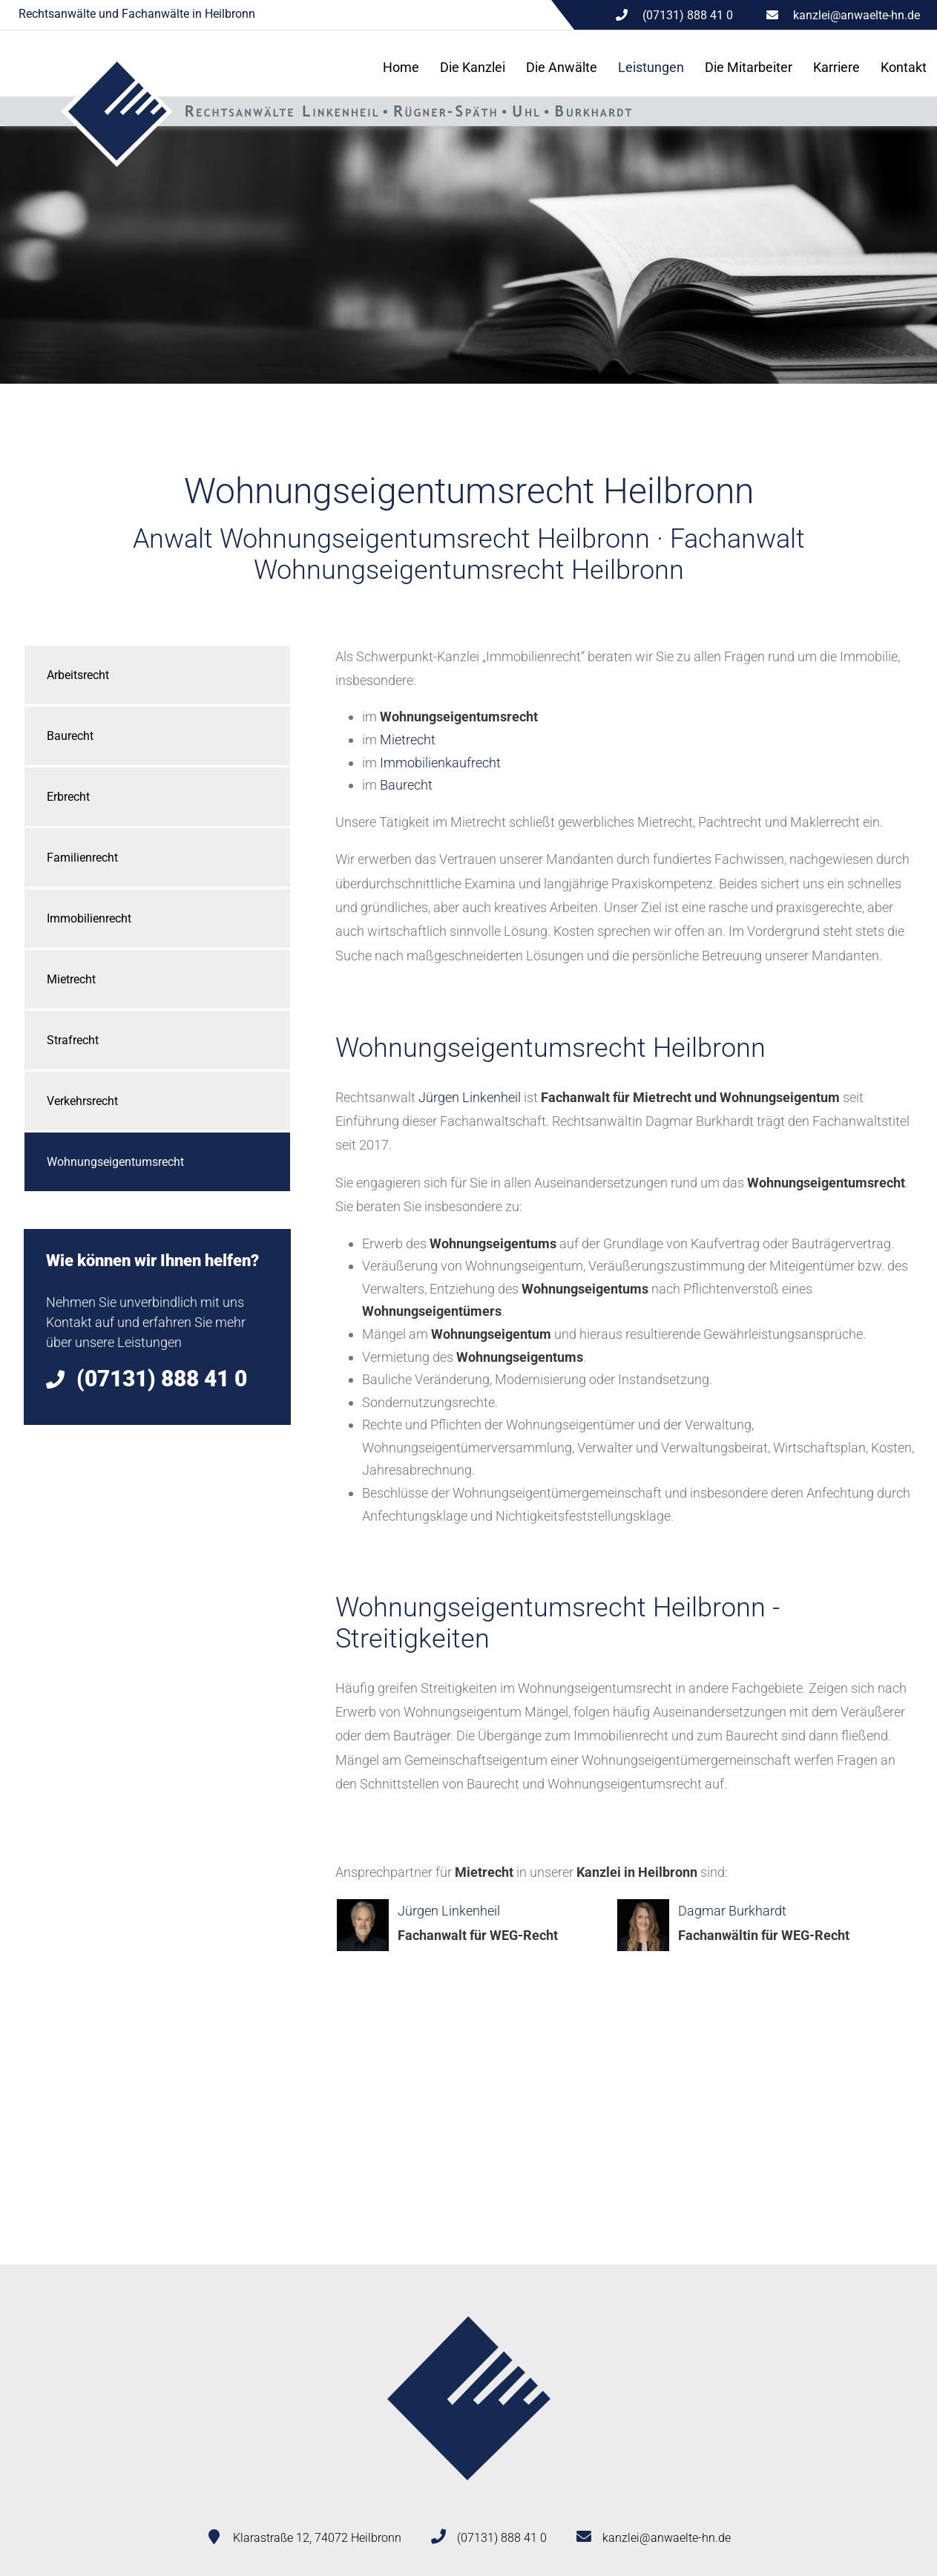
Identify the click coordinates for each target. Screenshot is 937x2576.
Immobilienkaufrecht (440, 762)
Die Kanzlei (472, 67)
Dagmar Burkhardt (732, 1910)
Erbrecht (68, 797)
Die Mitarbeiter (748, 67)
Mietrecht (71, 979)
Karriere (836, 67)
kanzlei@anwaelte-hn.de (856, 15)
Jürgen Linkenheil (469, 1097)
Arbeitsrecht (78, 675)
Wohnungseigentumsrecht (115, 1162)
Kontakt (904, 67)
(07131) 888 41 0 (502, 2538)
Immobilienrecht (89, 918)
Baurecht (70, 736)
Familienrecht (82, 858)
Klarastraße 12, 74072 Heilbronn (317, 2538)
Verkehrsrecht (82, 1101)
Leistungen (651, 67)
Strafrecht (73, 1040)
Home (401, 67)
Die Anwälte (561, 67)
